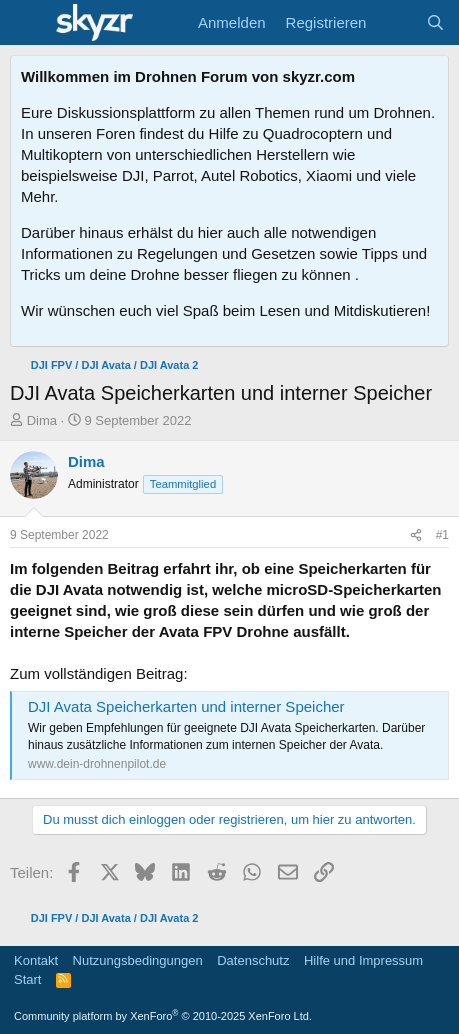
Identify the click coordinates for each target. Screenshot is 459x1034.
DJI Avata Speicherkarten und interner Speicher (186, 706)
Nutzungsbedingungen (138, 960)
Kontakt (36, 960)
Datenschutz (253, 960)
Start (27, 979)
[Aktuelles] (395, 22)
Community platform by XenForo (163, 1016)
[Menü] (27, 23)
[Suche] (435, 22)
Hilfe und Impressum (363, 960)
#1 (442, 535)
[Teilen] (416, 535)
